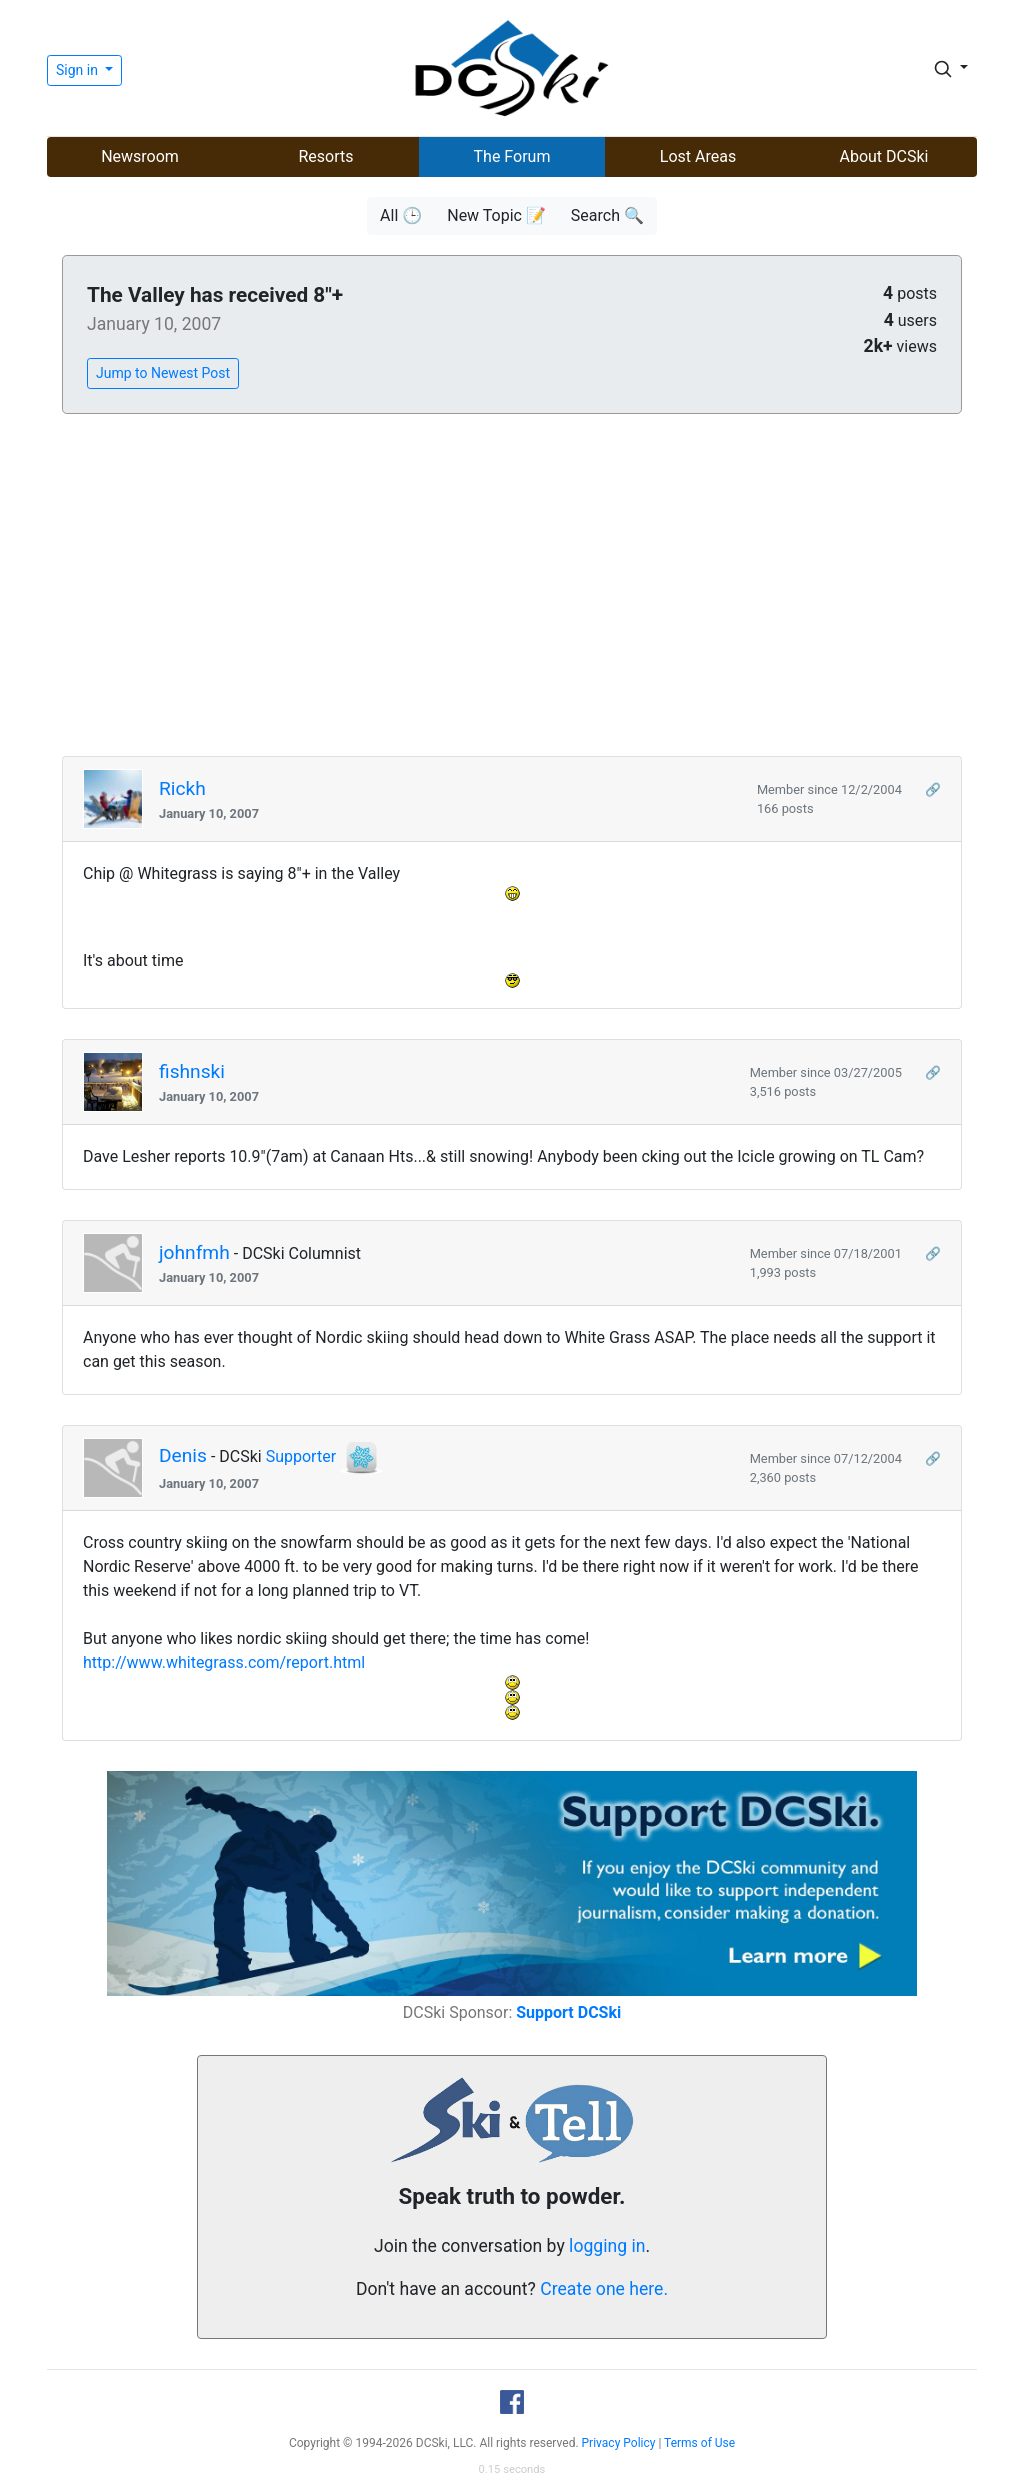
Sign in (78, 70)
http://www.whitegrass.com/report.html (224, 1662)
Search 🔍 (607, 215)
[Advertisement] (512, 586)
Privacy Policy (619, 2443)
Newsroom (140, 156)
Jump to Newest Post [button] (163, 373)
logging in (607, 2246)
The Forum (512, 156)
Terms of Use (699, 2443)
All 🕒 (401, 215)
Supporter (301, 1456)
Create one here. (604, 2289)
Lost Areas (698, 156)
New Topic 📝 (496, 215)
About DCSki (884, 156)
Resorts (325, 156)
